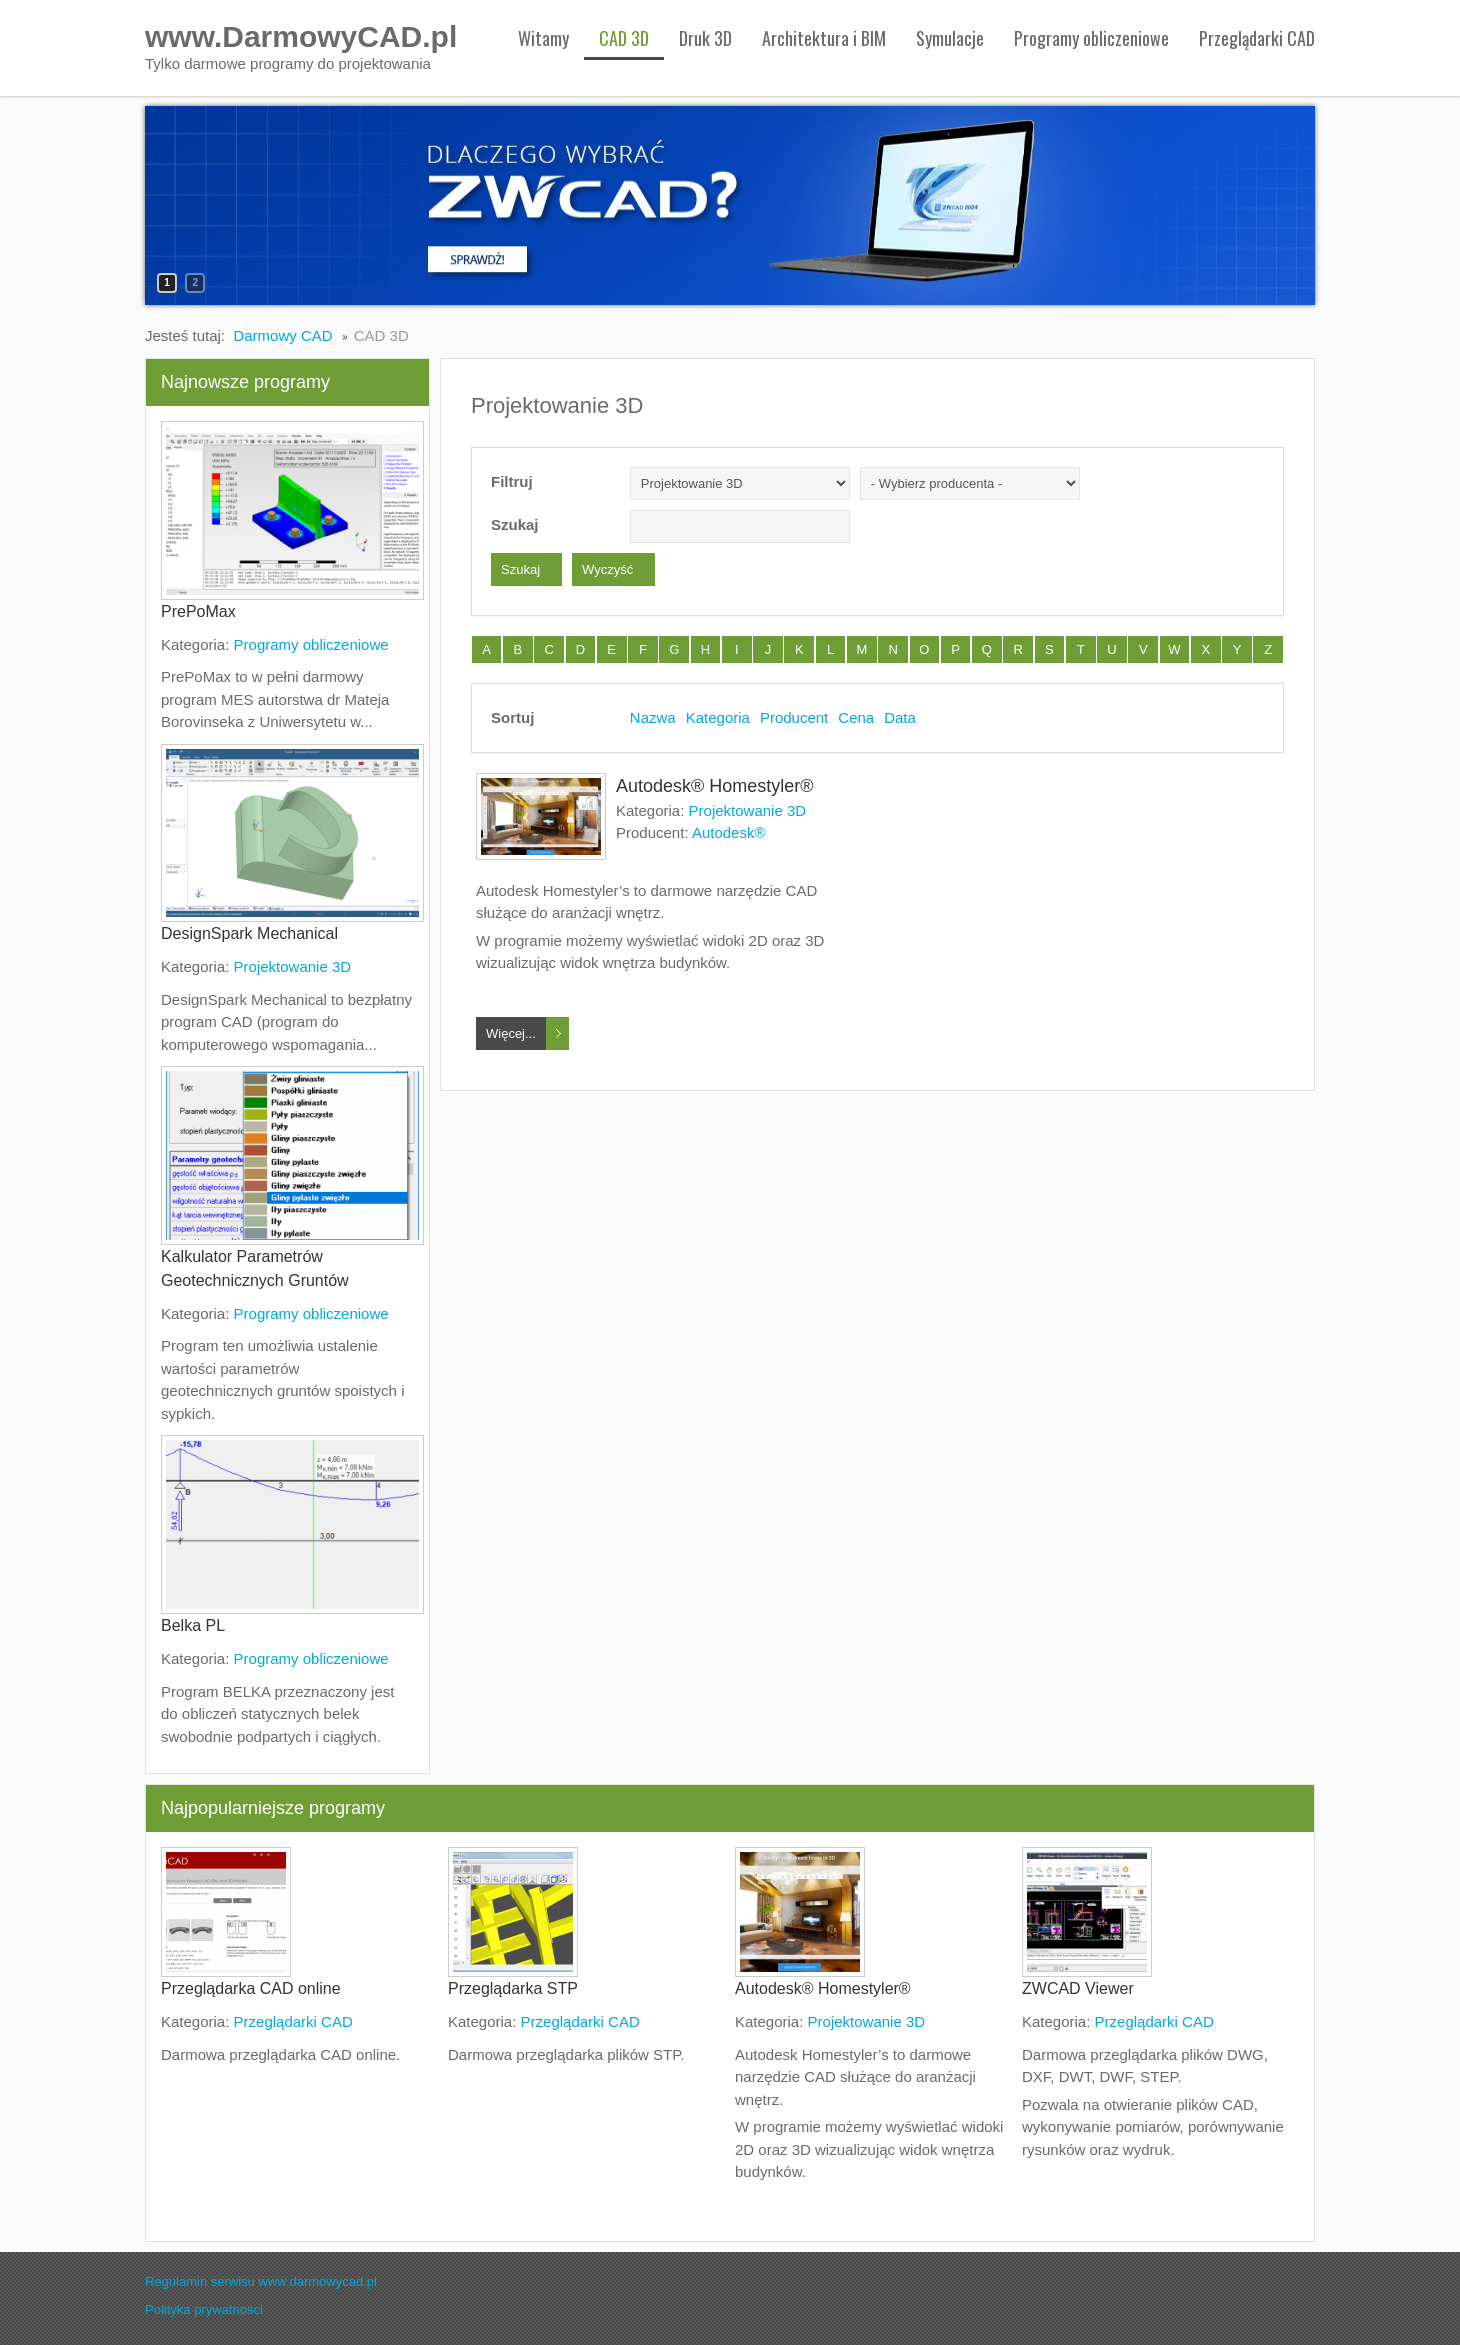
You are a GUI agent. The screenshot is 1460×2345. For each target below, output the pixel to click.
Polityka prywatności (204, 2309)
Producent (794, 717)
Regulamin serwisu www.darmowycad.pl (261, 2281)
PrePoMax (198, 611)
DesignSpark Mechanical (249, 933)
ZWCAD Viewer (1078, 1988)
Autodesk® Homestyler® (715, 786)
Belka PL (193, 1625)
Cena (856, 717)
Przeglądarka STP (513, 1988)
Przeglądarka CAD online (251, 1988)
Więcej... (511, 1033)
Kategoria (718, 717)
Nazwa (653, 717)
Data (900, 717)
